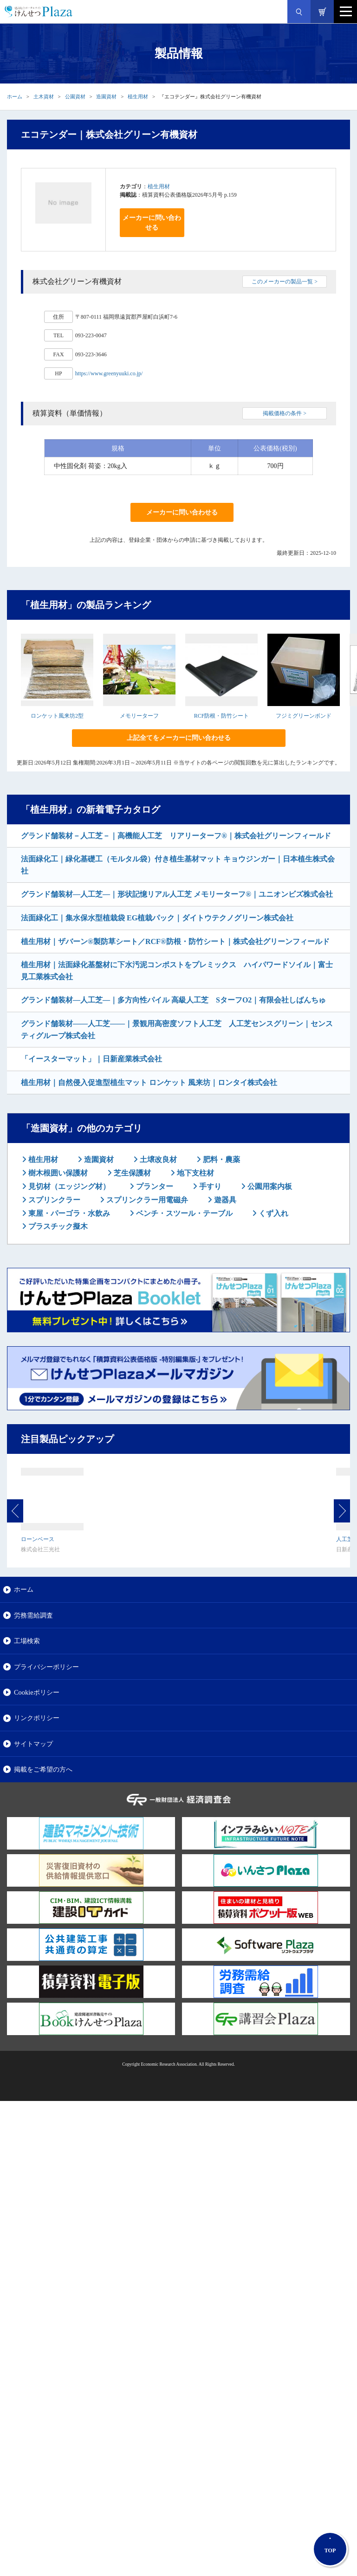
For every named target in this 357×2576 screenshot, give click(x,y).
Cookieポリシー (36, 1692)
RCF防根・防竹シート (221, 716)
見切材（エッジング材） (68, 1186)
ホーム (14, 96)
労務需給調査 (33, 1615)
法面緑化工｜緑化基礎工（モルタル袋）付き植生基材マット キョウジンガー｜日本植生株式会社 (178, 865)
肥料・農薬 (220, 1159)
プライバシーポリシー (46, 1666)
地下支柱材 (194, 1173)
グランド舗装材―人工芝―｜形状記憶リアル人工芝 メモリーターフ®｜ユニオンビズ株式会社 (177, 894)
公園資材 (75, 96)
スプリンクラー (53, 1200)
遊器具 (224, 1200)
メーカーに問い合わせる (152, 222)
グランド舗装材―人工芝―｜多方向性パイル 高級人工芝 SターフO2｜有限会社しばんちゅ (173, 1000)
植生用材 (138, 96)
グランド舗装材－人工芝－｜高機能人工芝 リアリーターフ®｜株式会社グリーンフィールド (176, 836)
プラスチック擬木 (57, 1226)
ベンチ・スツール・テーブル (183, 1213)
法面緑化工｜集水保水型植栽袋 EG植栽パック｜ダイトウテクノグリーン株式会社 (157, 918)
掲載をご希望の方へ (43, 1769)
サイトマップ (33, 1743)
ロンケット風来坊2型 (57, 716)
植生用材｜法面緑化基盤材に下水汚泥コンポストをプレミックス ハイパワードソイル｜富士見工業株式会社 (177, 971)
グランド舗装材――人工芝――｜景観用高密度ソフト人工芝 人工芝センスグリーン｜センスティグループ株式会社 (177, 1030)
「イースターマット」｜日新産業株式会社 (91, 1059)
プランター (153, 1186)
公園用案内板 (269, 1186)
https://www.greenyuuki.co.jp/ (109, 373)
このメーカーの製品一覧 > (285, 281)
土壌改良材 (157, 1159)
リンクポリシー (36, 1718)
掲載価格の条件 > (284, 413)
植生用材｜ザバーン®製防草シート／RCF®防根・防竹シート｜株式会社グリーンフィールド (175, 941)
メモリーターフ (139, 716)
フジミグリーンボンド (303, 716)
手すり (209, 1186)
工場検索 (27, 1641)
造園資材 (106, 96)
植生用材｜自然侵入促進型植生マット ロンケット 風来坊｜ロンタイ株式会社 (149, 1082)
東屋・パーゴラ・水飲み (68, 1213)
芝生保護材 (131, 1173)
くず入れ (272, 1213)
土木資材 (43, 96)
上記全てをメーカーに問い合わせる (179, 737)
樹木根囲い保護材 (57, 1173)
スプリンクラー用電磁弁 (146, 1200)
